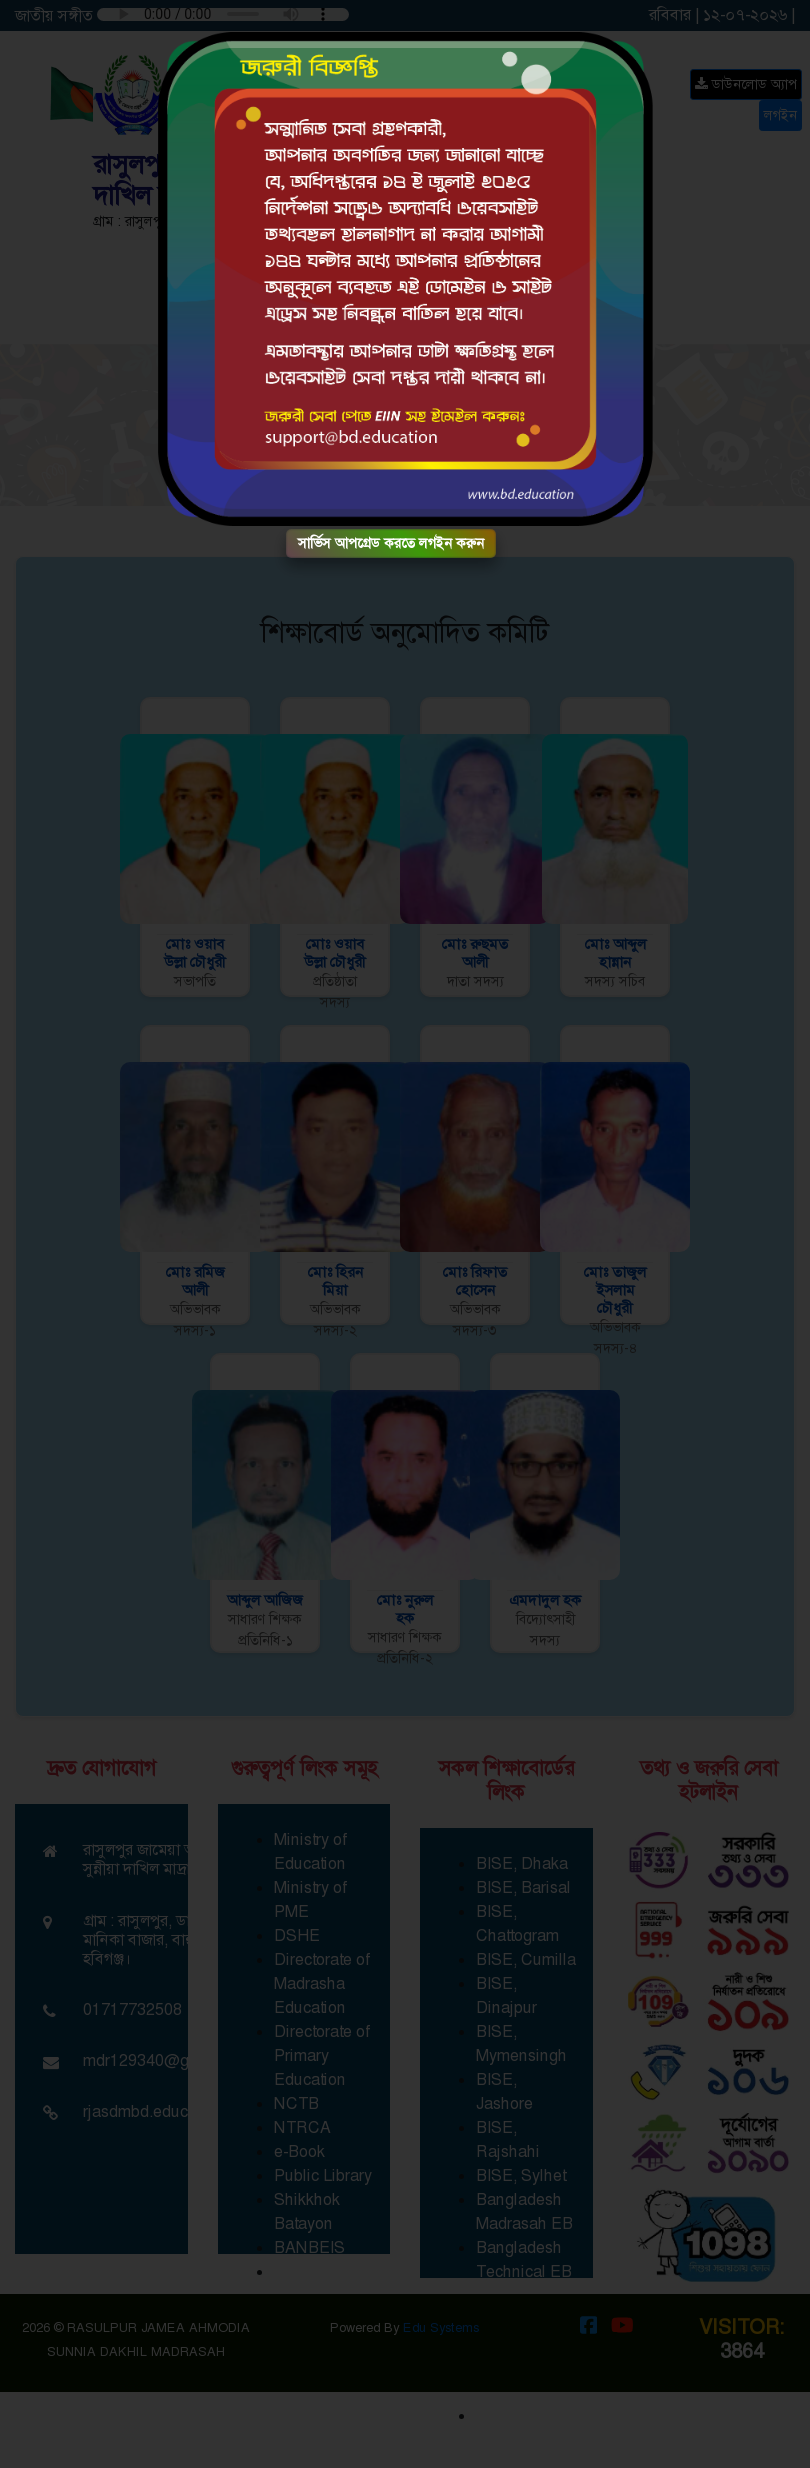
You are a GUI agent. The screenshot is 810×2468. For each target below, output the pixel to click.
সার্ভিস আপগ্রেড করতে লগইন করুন (391, 543)
